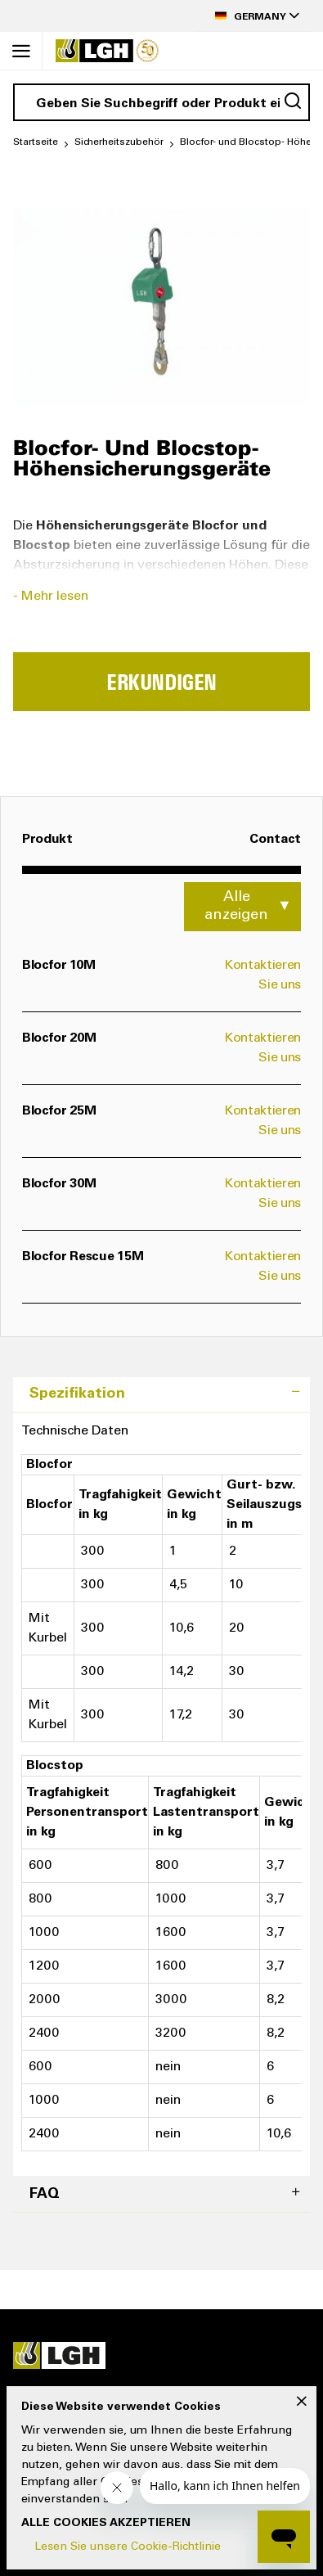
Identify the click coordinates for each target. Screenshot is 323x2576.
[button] (252, 16)
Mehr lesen (54, 596)
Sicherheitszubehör (119, 142)
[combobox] (161, 102)
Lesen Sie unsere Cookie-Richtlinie (127, 2547)
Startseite (35, 142)
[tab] (161, 1394)
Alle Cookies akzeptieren (106, 2523)
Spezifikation (77, 1394)
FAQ (44, 2194)
